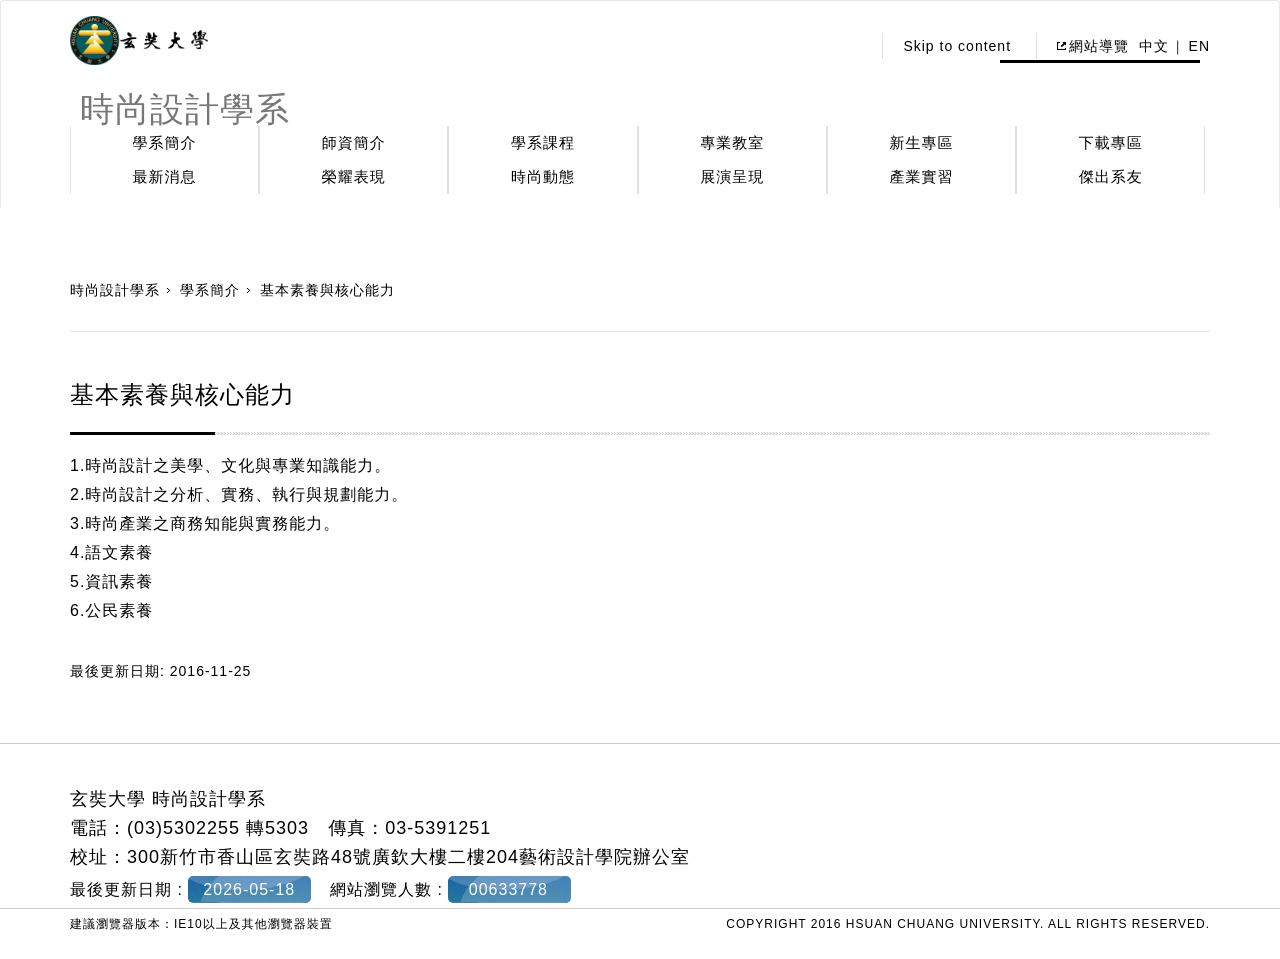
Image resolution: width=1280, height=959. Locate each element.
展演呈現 (732, 176)
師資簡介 (354, 142)
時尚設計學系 (115, 290)
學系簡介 (165, 142)
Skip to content (957, 46)
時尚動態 (543, 176)
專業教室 (732, 142)
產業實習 (922, 176)
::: (850, 46)
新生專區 (922, 142)
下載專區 (1111, 142)
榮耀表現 (354, 176)
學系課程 (543, 142)
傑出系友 (1111, 176)
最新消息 (165, 176)
